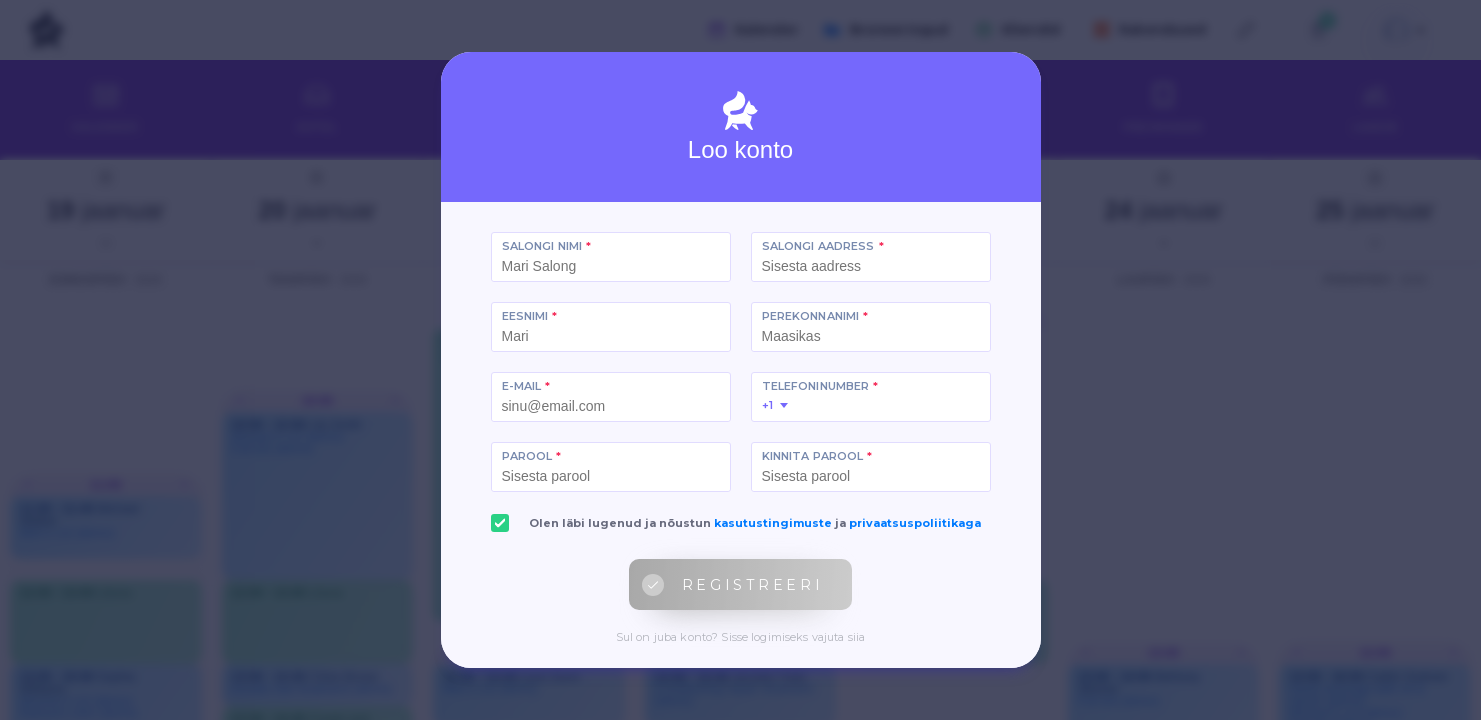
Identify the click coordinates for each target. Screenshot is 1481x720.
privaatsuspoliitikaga (915, 523)
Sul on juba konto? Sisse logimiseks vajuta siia (741, 637)
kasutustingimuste (773, 523)
